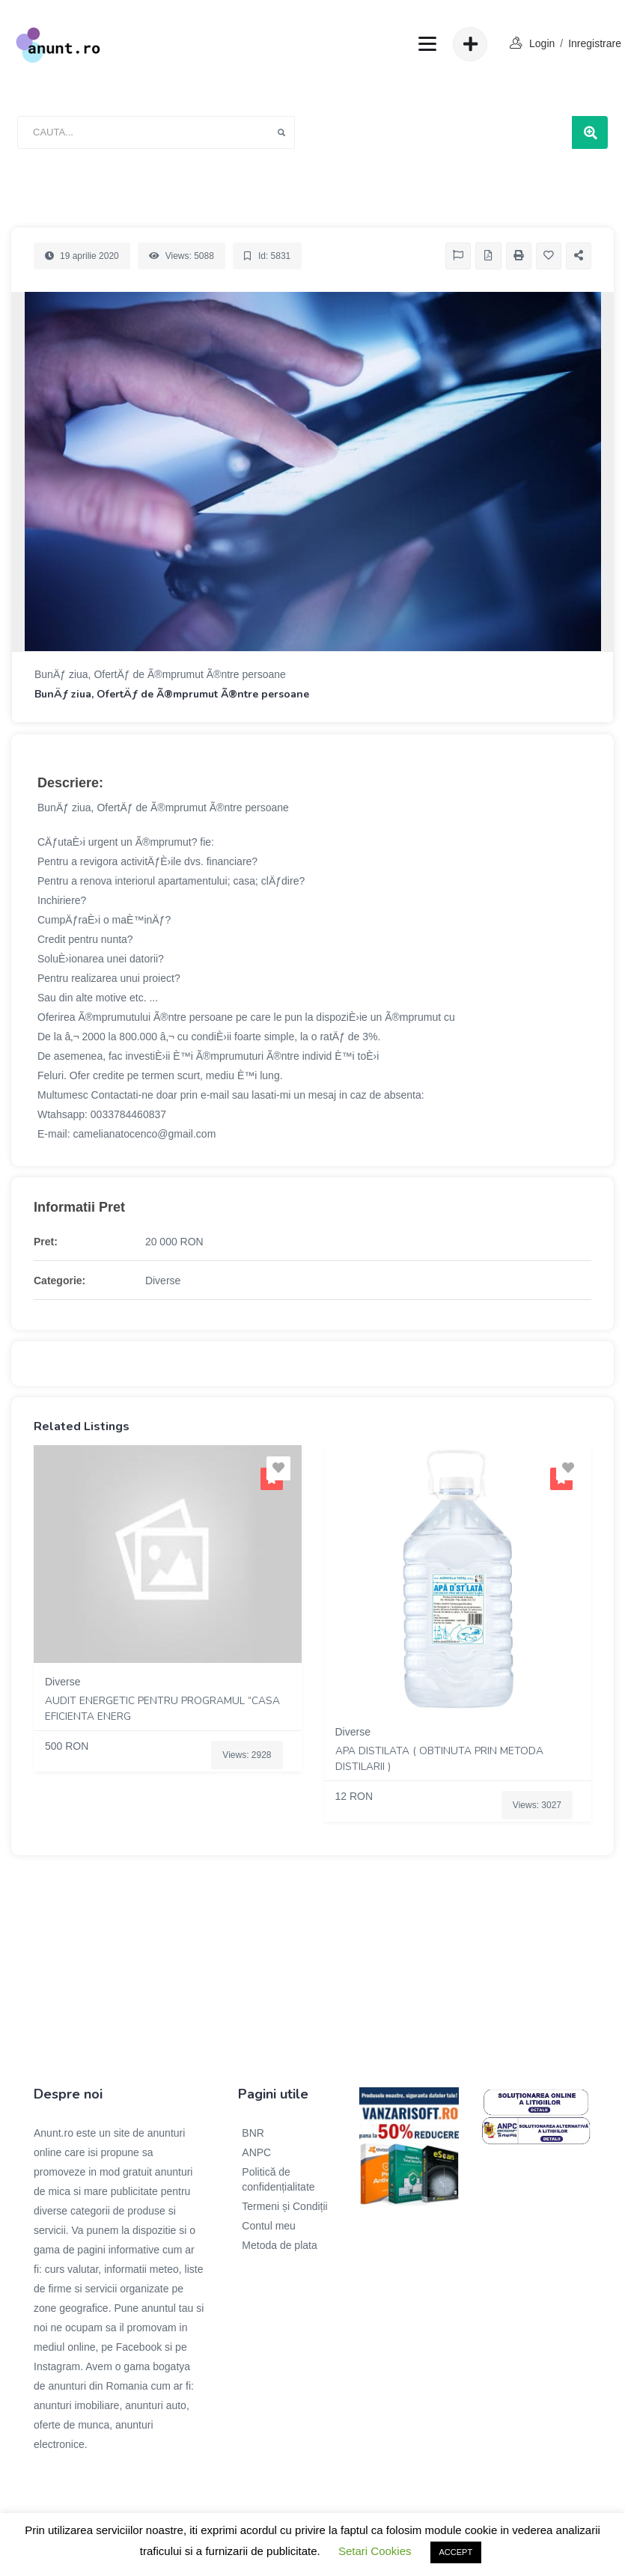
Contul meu (269, 2226)
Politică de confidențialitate (278, 2179)
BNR (253, 2133)
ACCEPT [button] (456, 2552)
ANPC (256, 2152)
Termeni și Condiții (284, 2206)
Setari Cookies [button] (375, 2551)
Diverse (162, 1281)
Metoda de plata (279, 2245)
